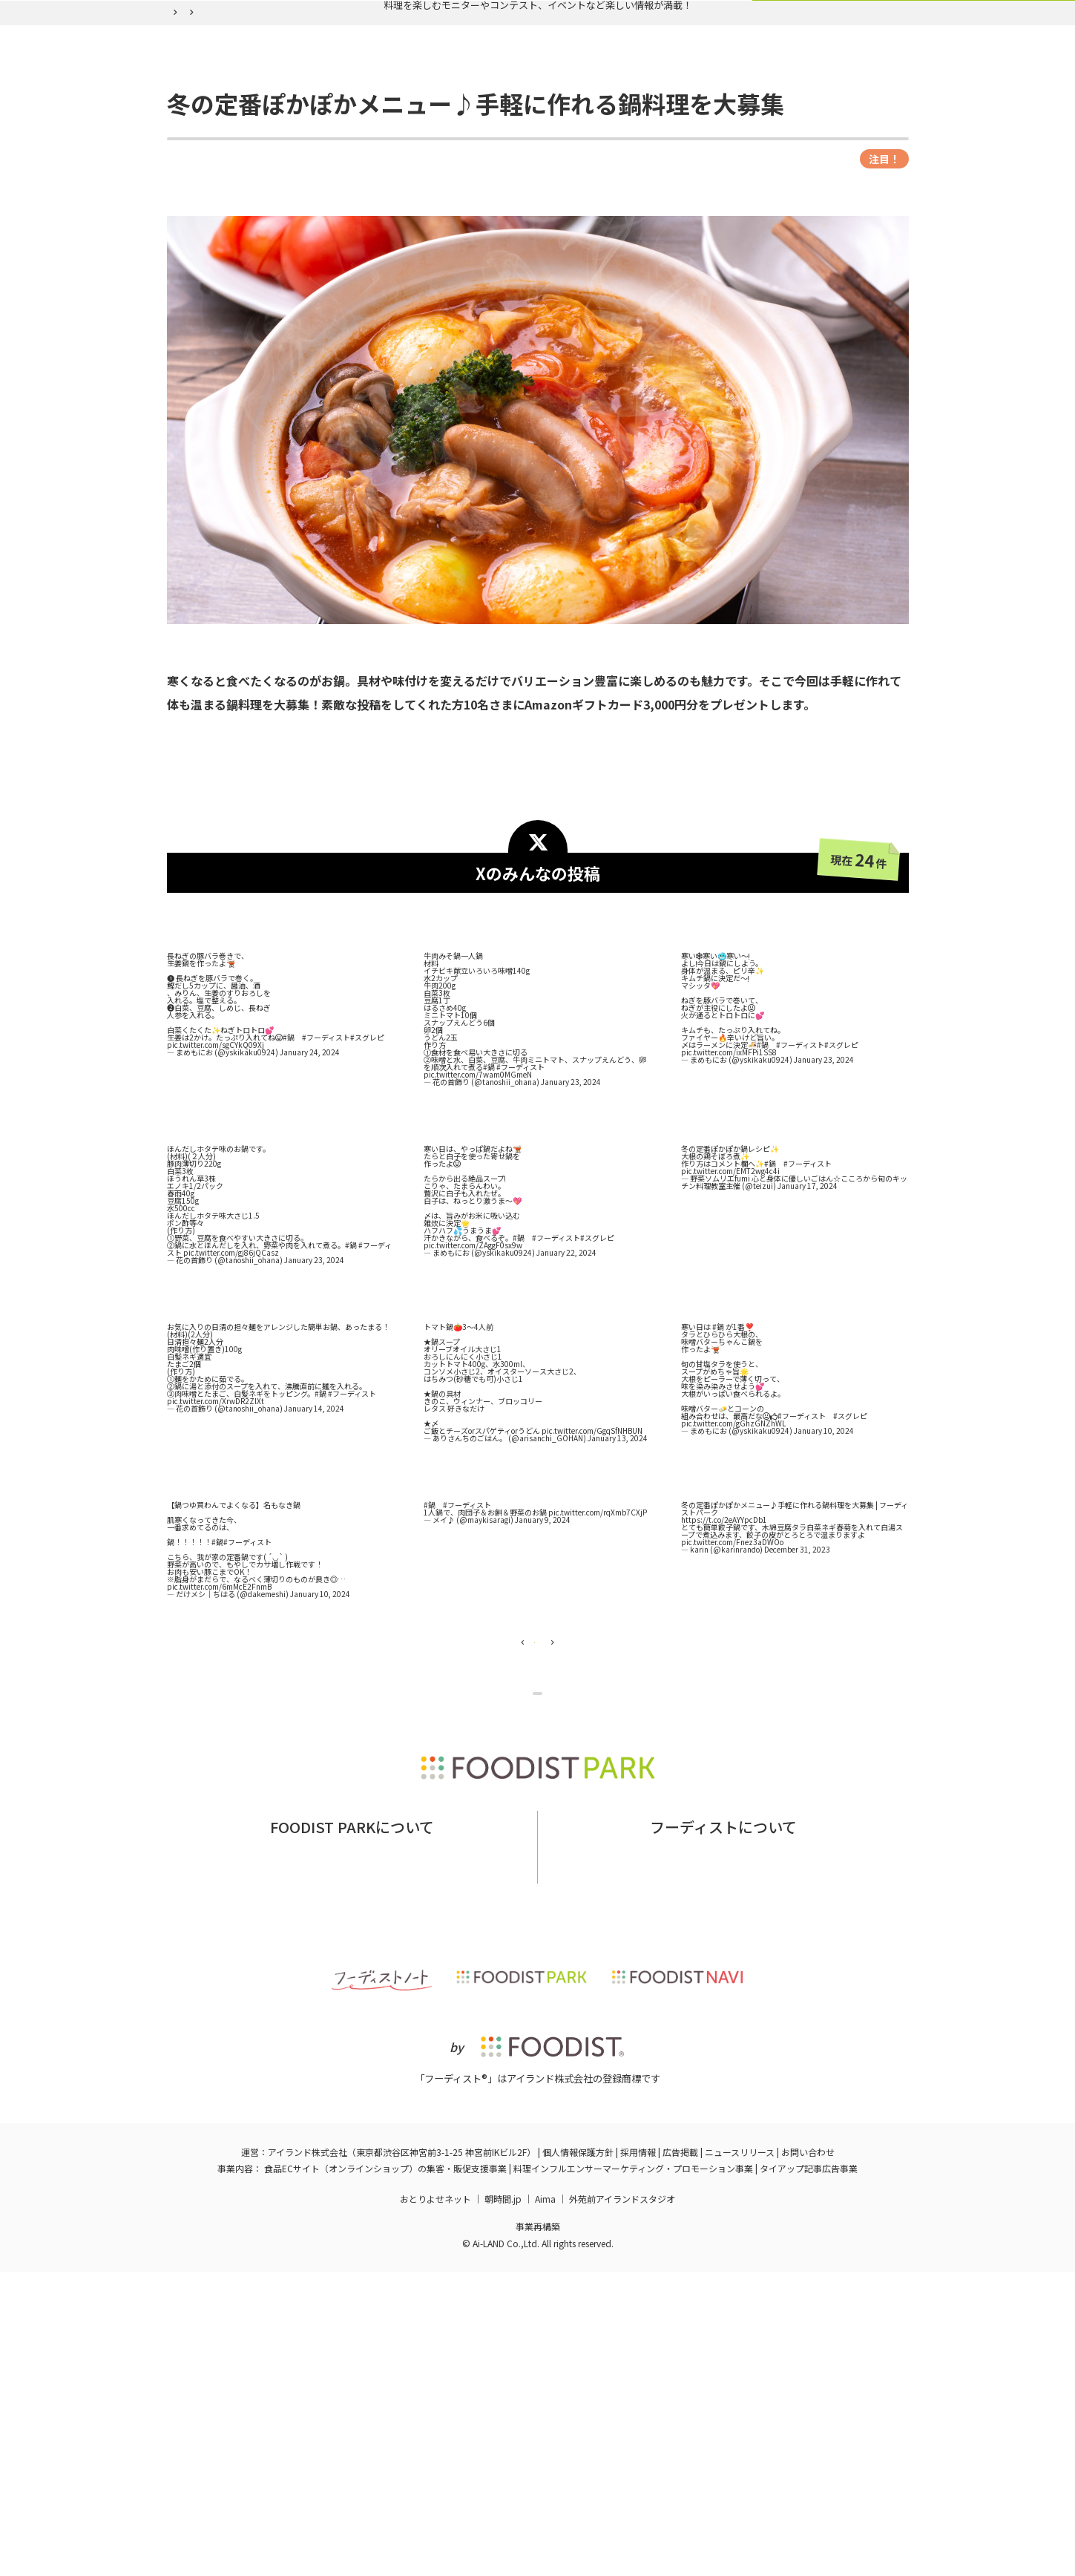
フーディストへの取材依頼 (773, 2151)
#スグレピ (367, 1173)
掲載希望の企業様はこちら (351, 2173)
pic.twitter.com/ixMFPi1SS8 (729, 1188)
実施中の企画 (368, 113)
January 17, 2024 (808, 1322)
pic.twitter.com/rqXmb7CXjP (597, 1648)
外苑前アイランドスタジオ (622, 2503)
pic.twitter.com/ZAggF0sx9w (473, 1381)
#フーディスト (326, 1173)
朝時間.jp (503, 2503)
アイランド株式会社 (307, 2456)
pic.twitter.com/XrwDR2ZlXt (215, 1537)
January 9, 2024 (543, 1656)
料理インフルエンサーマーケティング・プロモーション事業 (633, 2472)
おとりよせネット (435, 2503)
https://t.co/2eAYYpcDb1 (724, 1656)
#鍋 (289, 1173)
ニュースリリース (740, 2456)
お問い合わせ (418, 2151)
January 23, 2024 (571, 1218)
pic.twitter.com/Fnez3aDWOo (732, 1678)
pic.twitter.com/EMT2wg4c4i (730, 1307)
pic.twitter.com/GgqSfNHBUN (592, 1567)
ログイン (719, 113)
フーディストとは (651, 2151)
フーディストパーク (206, 148)
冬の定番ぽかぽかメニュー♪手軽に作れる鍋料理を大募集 (457, 148)
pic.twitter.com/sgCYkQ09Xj (215, 1181)
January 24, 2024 (310, 1188)
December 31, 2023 (797, 1685)
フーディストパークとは (312, 2151)
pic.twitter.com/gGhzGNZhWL (733, 1559)
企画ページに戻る (540, 1879)
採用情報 (638, 2456)
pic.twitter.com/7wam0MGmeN (478, 1210)
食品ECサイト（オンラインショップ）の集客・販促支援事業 (385, 2472)
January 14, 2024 (314, 1544)
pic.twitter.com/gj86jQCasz (231, 1388)
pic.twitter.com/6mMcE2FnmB (219, 1722)
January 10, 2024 (824, 1567)
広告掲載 (680, 2456)
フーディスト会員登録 (605, 113)
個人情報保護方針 (578, 2456)
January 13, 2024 (618, 1574)
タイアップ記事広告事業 (809, 2472)
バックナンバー (476, 113)
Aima (545, 2503)
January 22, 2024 (566, 1388)
